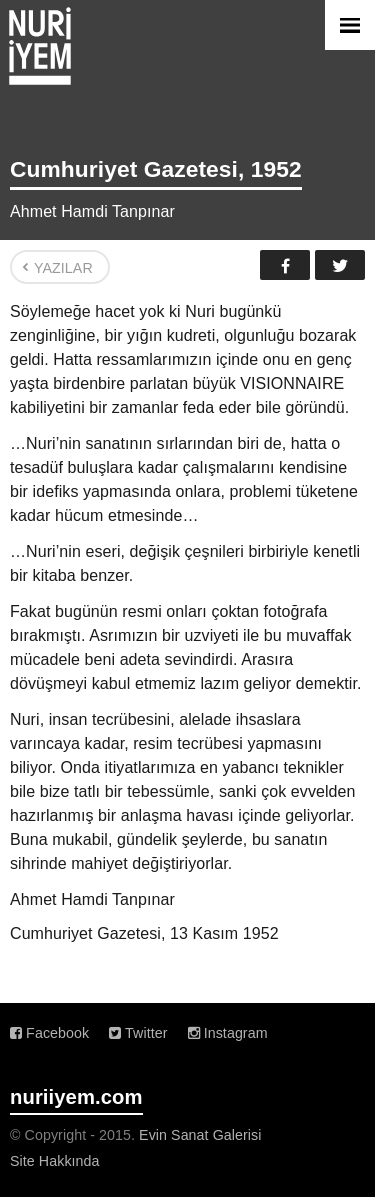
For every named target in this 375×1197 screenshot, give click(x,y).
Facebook (285, 265)
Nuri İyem (40, 46)
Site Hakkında (55, 1161)
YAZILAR (63, 268)
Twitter (340, 265)
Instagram (228, 1033)
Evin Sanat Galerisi (200, 1135)
